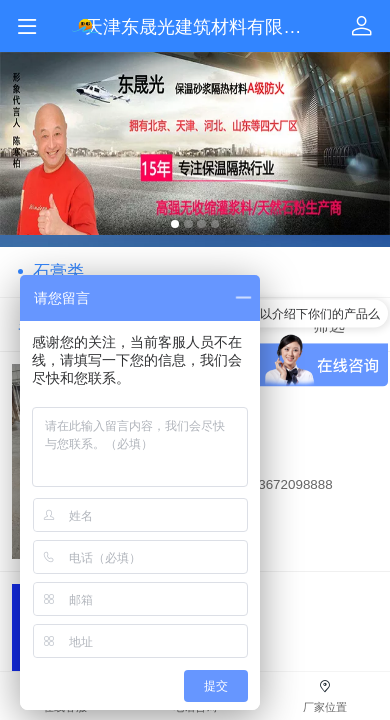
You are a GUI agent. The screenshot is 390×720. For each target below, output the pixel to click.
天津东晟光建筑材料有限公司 (202, 26)
